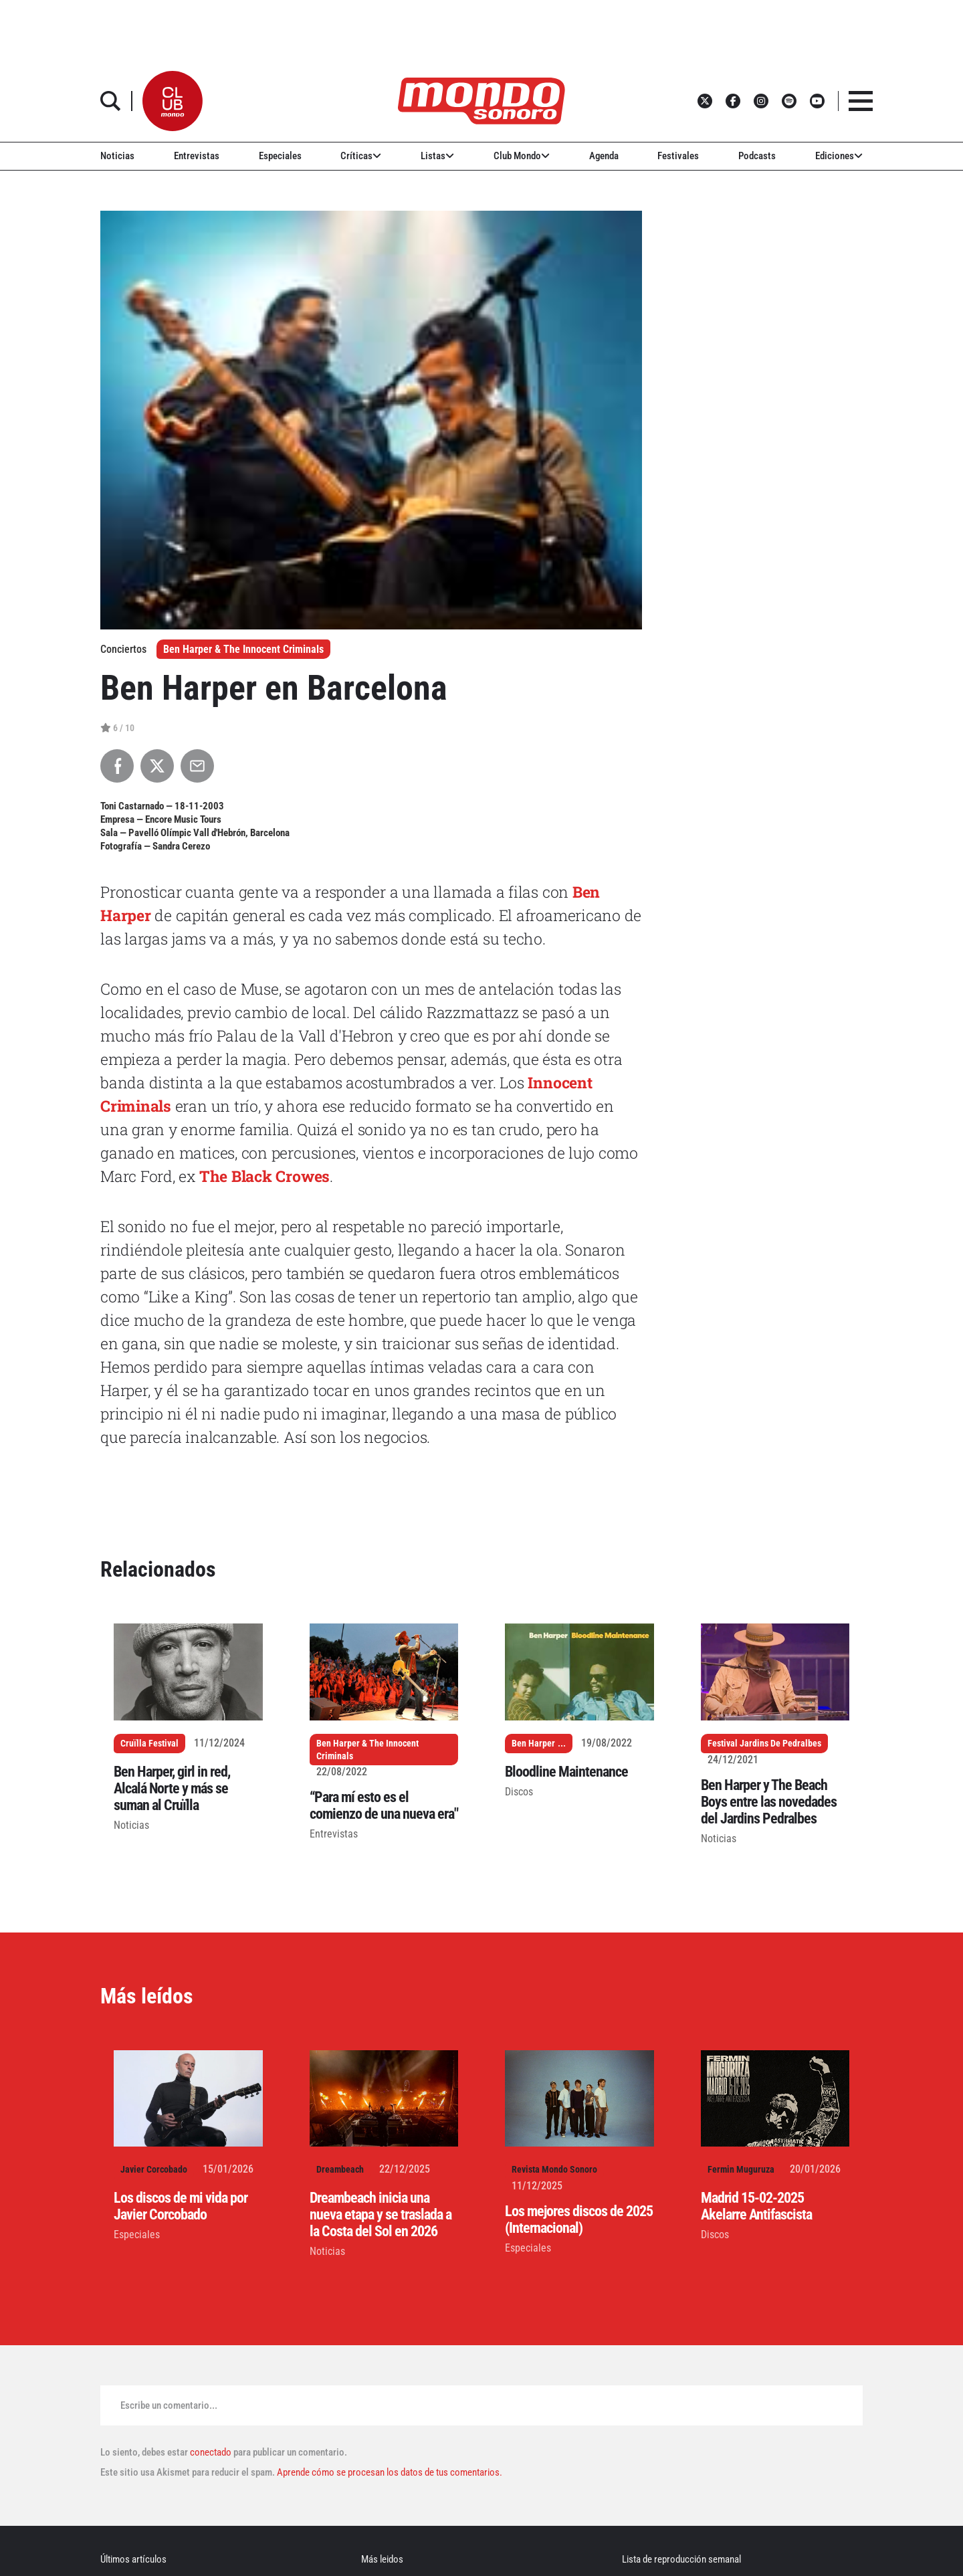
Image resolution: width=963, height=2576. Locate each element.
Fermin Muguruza (741, 2169)
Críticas (360, 156)
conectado (210, 2452)
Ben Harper (533, 1743)
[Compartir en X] (157, 766)
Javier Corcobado (153, 2169)
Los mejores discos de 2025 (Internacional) (579, 2219)
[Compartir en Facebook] (117, 766)
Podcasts (757, 156)
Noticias (117, 156)
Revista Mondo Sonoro (554, 2169)
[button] (172, 101)
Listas (437, 156)
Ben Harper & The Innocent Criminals (243, 649)
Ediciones (839, 156)
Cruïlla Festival (149, 1743)
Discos (519, 1791)
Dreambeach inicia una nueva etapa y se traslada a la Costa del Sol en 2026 (380, 2214)
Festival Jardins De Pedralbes (764, 1743)
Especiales (280, 156)
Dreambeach (340, 2169)
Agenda (604, 156)
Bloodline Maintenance (566, 1771)
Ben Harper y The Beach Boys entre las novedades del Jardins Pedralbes (769, 1802)
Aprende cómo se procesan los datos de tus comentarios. (388, 2472)
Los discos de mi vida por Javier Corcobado (180, 2206)
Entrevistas (196, 156)
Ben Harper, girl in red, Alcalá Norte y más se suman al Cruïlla (172, 1788)
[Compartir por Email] (197, 766)
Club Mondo (522, 156)
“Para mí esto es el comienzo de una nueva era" (384, 1805)
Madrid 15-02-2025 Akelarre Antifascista (756, 2206)
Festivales (678, 156)
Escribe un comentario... (168, 2405)
